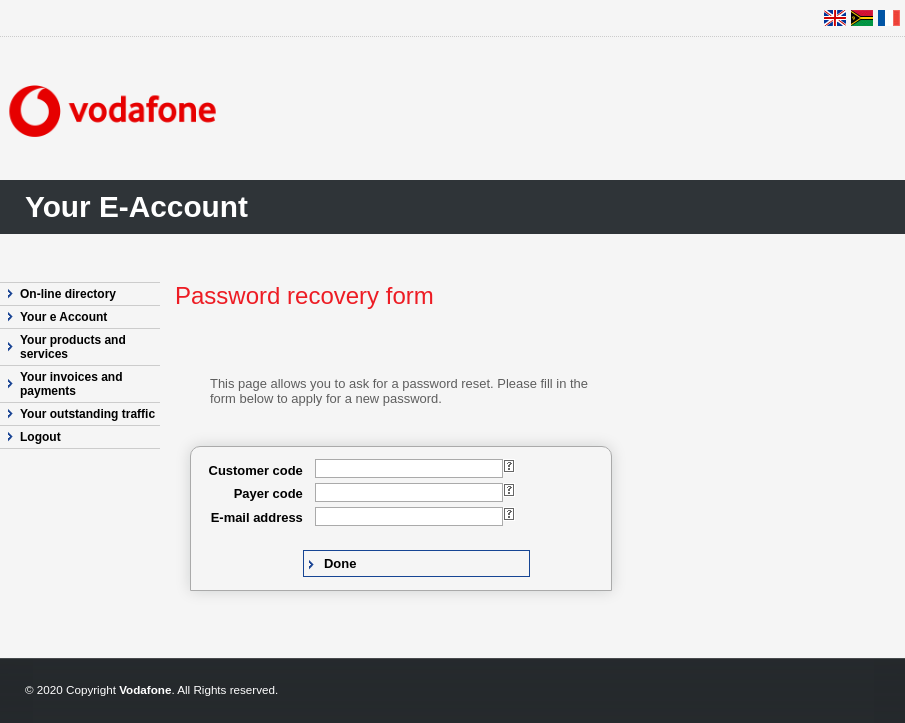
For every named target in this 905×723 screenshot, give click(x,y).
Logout (40, 437)
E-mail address (257, 517)
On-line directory (68, 294)
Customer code (256, 470)
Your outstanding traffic (87, 414)
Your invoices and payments (71, 384)
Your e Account (63, 317)
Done (340, 563)
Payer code (268, 493)
